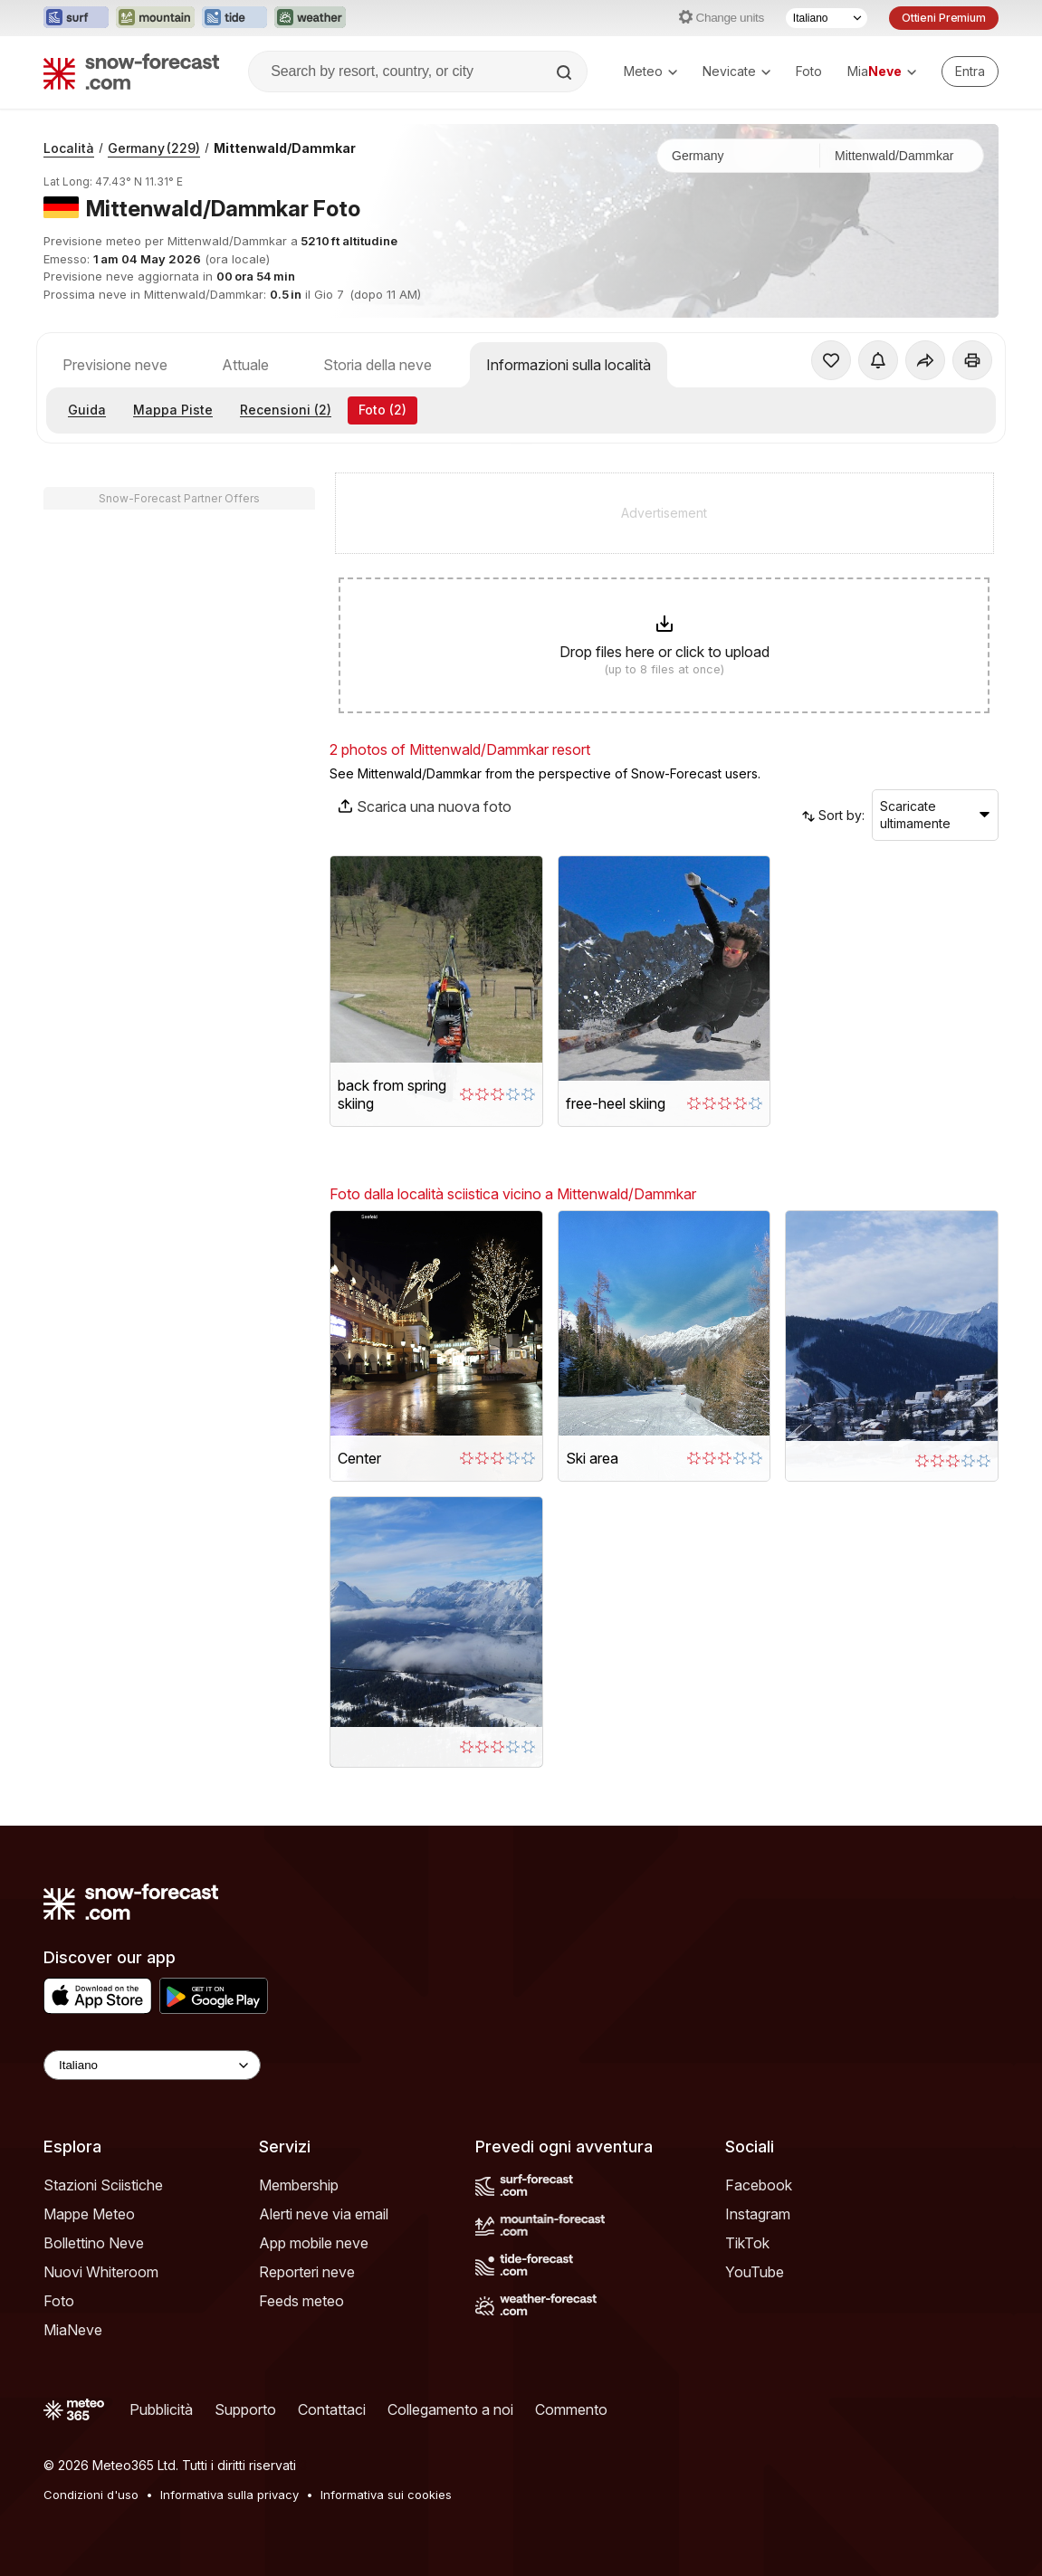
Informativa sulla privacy (229, 2494)
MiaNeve (72, 2330)
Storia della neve (377, 365)
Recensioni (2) (285, 409)
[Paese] (738, 155)
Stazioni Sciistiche (103, 2185)
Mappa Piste (173, 409)
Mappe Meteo (89, 2214)
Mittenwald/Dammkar (285, 148)
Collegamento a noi (450, 2409)
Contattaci (332, 2409)
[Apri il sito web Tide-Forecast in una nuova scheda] (234, 18)
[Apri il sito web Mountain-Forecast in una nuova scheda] (155, 18)
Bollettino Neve (93, 2243)
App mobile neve (313, 2243)
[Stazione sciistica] (901, 155)
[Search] (566, 72)
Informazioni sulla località (568, 365)
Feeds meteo (301, 2301)
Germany (154, 148)
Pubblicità (161, 2409)
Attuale (245, 365)
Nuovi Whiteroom (100, 2272)
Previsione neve (114, 365)
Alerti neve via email (323, 2214)
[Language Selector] (152, 2065)
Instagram (757, 2214)
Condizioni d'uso (91, 2494)
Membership (299, 2185)
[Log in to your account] (970, 71)
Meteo (650, 71)
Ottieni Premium (944, 17)
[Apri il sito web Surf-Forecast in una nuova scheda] (76, 18)
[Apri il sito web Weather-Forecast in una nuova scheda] (310, 18)
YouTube (754, 2272)
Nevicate (736, 71)
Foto (809, 71)
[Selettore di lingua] (826, 18)
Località (68, 148)
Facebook (758, 2185)
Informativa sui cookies (386, 2494)
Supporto (245, 2409)
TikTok (747, 2243)
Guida (87, 409)
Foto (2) (382, 409)
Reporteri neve (307, 2272)
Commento (571, 2409)
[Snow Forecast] (131, 71)
